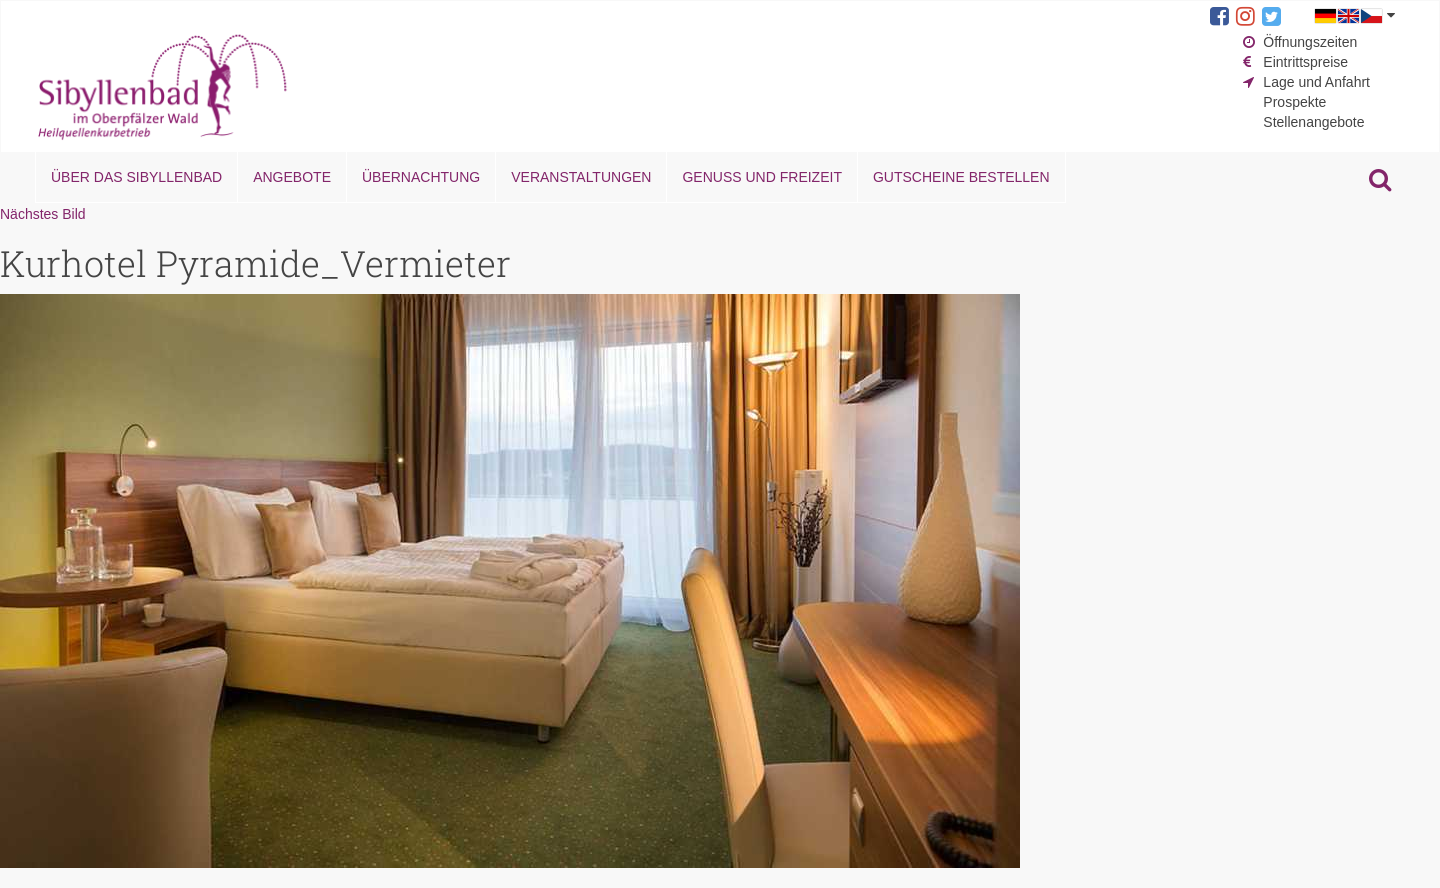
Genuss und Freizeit (761, 177)
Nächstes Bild (43, 214)
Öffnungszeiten (1310, 42)
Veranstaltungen (581, 177)
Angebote (292, 177)
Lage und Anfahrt (1316, 82)
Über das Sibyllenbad (136, 177)
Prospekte (1294, 102)
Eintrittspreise (1305, 62)
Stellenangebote (1313, 122)
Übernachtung (421, 177)
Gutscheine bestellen (961, 177)
